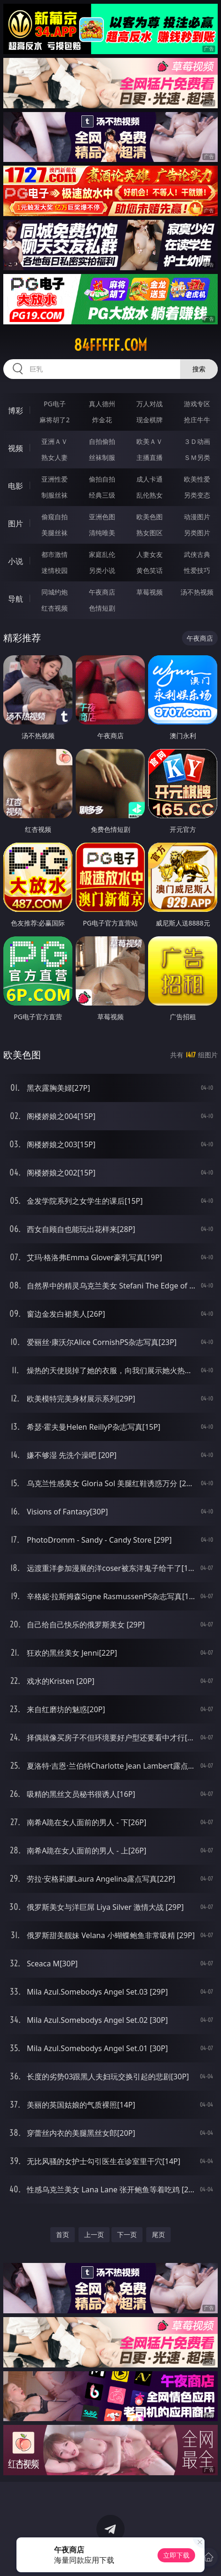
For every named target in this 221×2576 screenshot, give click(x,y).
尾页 (158, 2234)
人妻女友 (149, 554)
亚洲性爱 (54, 479)
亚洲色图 (102, 516)
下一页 (127, 2234)
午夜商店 (102, 592)
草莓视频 (149, 592)
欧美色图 (149, 516)
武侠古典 (197, 554)
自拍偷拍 (102, 441)
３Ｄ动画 (197, 441)
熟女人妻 (54, 457)
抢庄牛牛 (197, 419)
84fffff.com (110, 345)
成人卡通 (149, 479)
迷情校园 (54, 570)
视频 (15, 448)
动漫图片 (197, 516)
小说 (15, 561)
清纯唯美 (102, 532)
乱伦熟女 (149, 495)
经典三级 (102, 495)
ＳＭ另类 (197, 457)
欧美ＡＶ (149, 441)
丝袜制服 (102, 457)
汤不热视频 (197, 592)
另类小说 (102, 570)
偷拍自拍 (102, 479)
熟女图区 (149, 532)
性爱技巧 (197, 570)
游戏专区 (197, 403)
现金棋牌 (149, 419)
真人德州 (102, 403)
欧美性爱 (197, 479)
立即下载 (176, 2555)
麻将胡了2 (54, 419)
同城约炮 (54, 592)
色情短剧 (102, 608)
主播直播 (149, 457)
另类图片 (197, 532)
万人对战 (149, 403)
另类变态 (197, 495)
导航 (15, 599)
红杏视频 (54, 608)
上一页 (94, 2234)
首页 (62, 2234)
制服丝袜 (54, 495)
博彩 (15, 410)
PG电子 (55, 403)
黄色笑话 (149, 570)
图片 (15, 523)
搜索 (198, 368)
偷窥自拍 (54, 516)
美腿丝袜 (54, 532)
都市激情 (54, 554)
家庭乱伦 (102, 554)
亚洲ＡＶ (54, 441)
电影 (15, 486)
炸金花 (102, 419)
